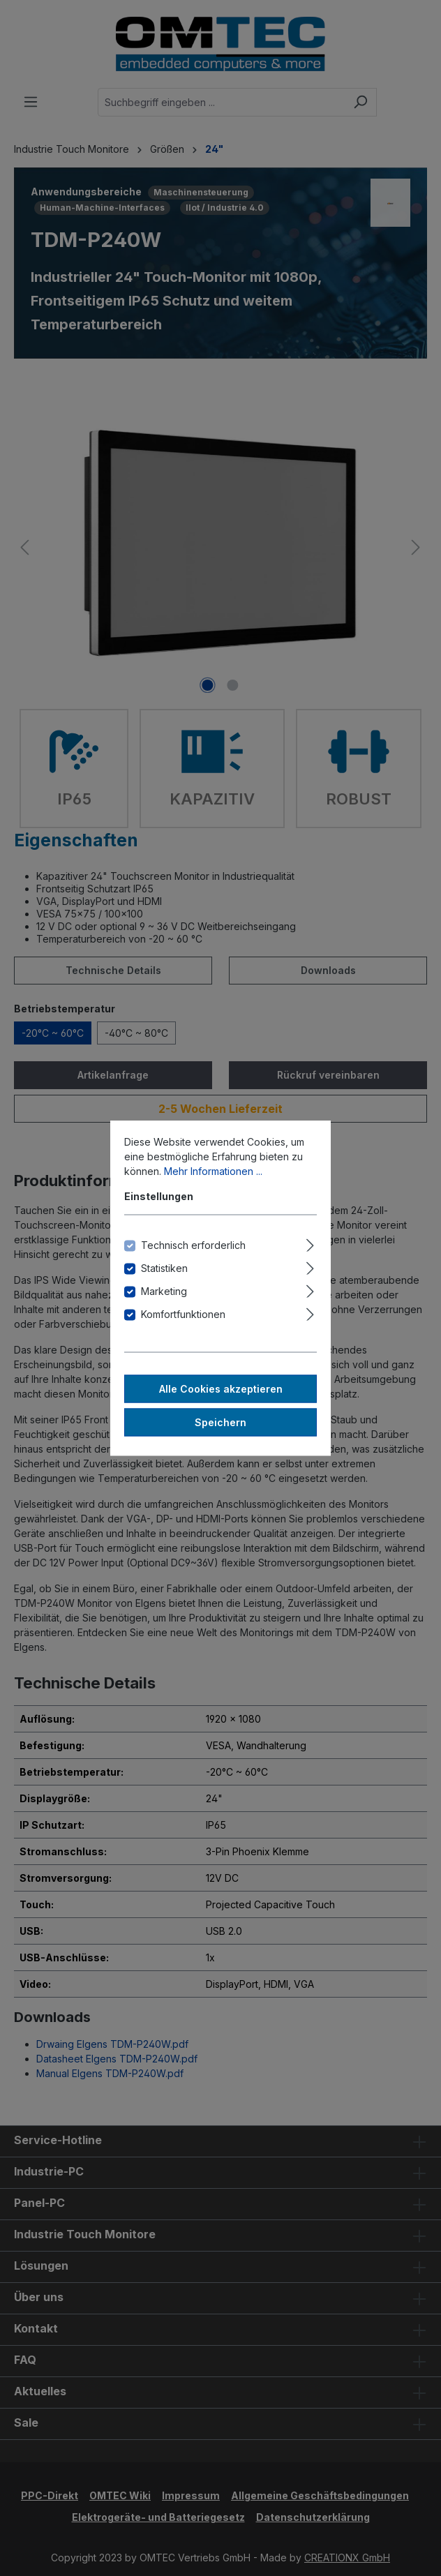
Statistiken (164, 1268)
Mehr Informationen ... (213, 1171)
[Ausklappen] (310, 1243)
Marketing (164, 1291)
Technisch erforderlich (193, 1245)
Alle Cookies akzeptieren (221, 1389)
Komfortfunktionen (183, 1314)
